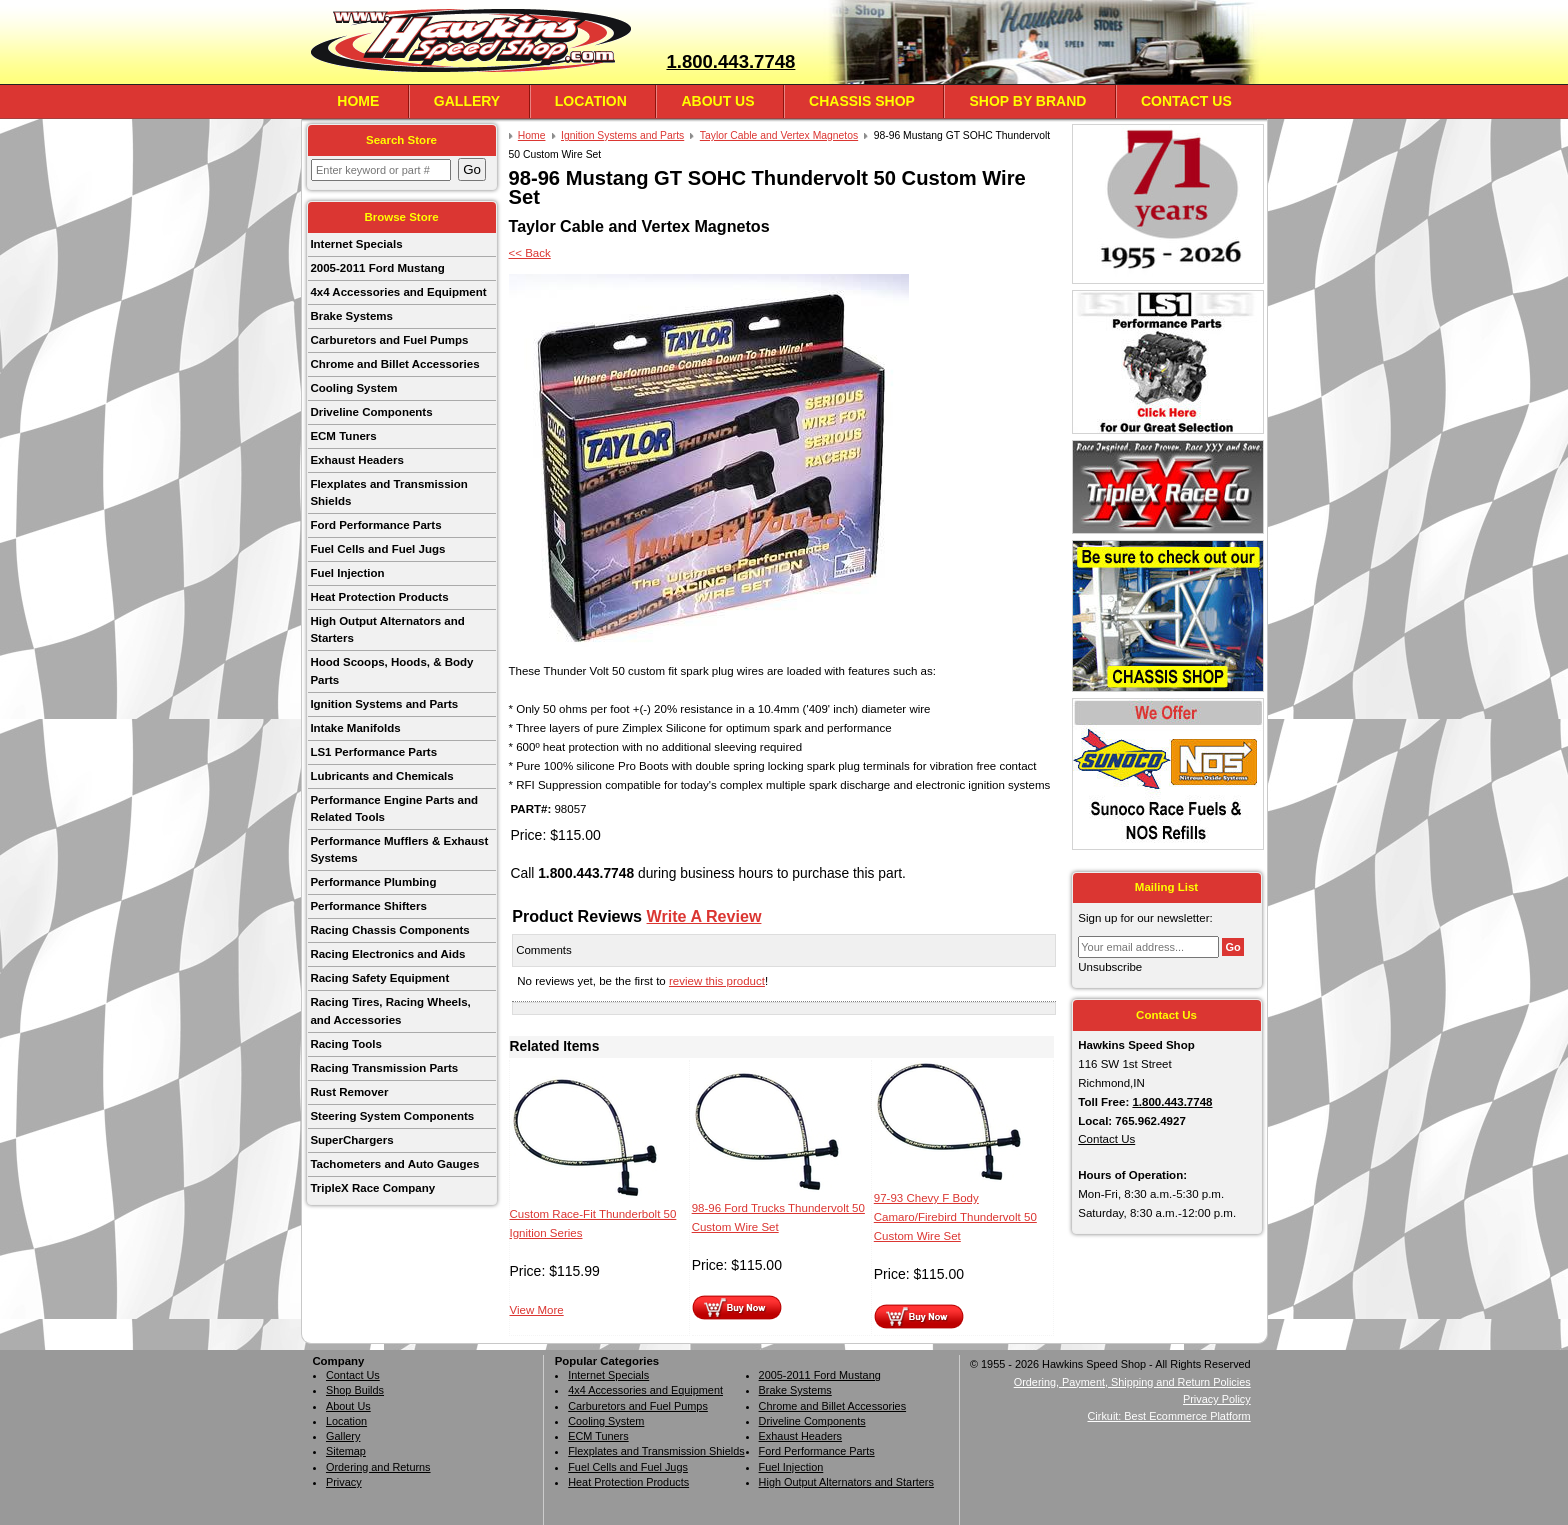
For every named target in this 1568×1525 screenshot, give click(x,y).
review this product (717, 981)
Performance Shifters (368, 906)
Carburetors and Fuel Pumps (389, 340)
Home (358, 101)
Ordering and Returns (378, 1467)
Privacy (344, 1482)
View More (537, 1310)
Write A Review (704, 916)
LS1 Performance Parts (373, 752)
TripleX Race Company (372, 1188)
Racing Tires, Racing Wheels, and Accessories (390, 1010)
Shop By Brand (1027, 101)
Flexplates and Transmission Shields (388, 492)
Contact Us (1186, 101)
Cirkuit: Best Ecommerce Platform (1169, 1416)
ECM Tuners (343, 436)
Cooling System (353, 388)
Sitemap (346, 1451)
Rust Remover (349, 1092)
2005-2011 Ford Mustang (377, 268)
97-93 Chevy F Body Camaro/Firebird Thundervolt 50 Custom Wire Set (955, 1217)
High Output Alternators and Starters (387, 629)
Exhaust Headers (356, 460)
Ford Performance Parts (375, 525)
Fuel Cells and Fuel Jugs (377, 549)
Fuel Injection (347, 573)
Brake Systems (351, 316)
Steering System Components (392, 1116)
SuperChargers (351, 1140)
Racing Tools (345, 1044)
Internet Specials (356, 244)
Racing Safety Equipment (379, 978)
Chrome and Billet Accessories (394, 364)
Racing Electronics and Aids (387, 954)
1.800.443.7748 (730, 61)
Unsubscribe (1110, 967)
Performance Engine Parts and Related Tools (394, 808)
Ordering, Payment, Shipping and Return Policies (1132, 1382)
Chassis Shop (862, 101)
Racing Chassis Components (389, 930)
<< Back (530, 253)
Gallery (467, 101)
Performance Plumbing (373, 882)
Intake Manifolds (355, 728)
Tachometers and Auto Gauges (394, 1164)
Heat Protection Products (379, 597)
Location (591, 101)
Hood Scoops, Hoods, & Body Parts (391, 670)
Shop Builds (355, 1390)
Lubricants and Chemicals (381, 776)
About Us (717, 101)
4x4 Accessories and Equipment (398, 292)
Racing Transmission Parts (384, 1068)
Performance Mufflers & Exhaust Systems (399, 849)
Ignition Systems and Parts (384, 704)
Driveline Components (371, 412)
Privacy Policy (1217, 1399)
